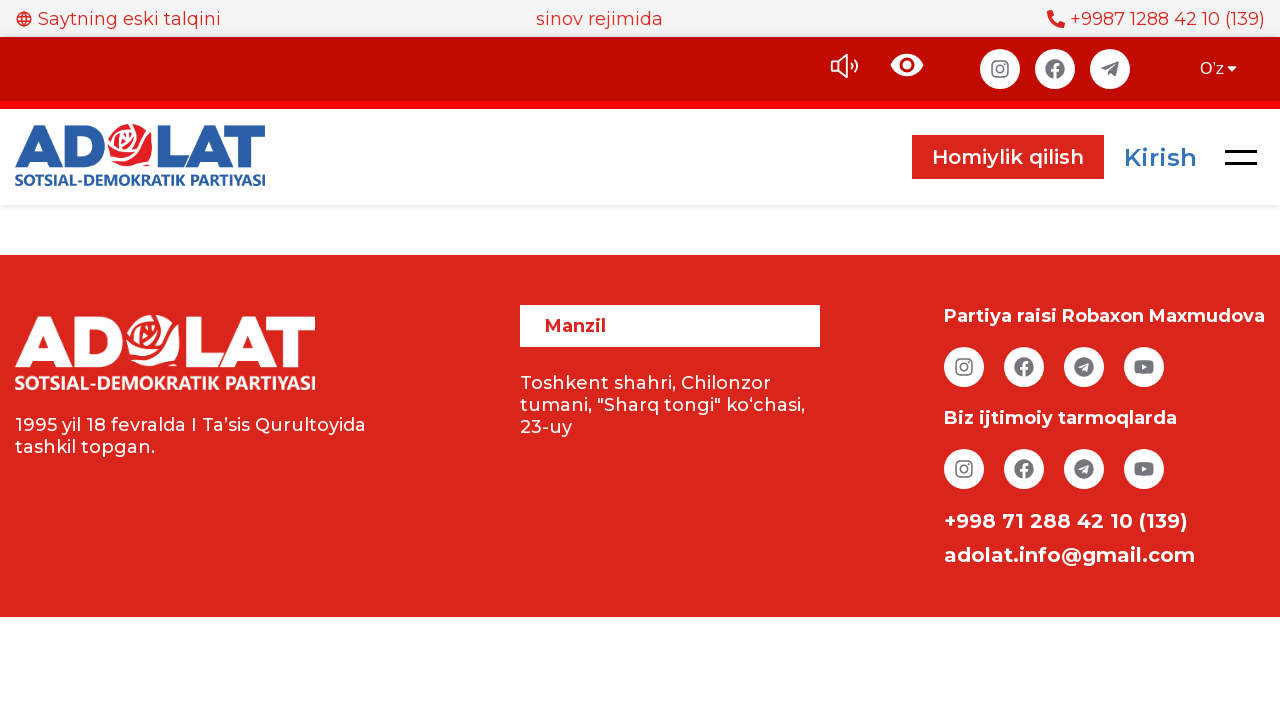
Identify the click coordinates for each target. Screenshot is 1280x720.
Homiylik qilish (1008, 157)
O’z (1220, 68)
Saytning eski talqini (118, 19)
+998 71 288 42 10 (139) (1066, 521)
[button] (1241, 157)
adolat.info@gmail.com (1069, 555)
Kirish (1160, 157)
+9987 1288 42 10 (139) (1156, 19)
